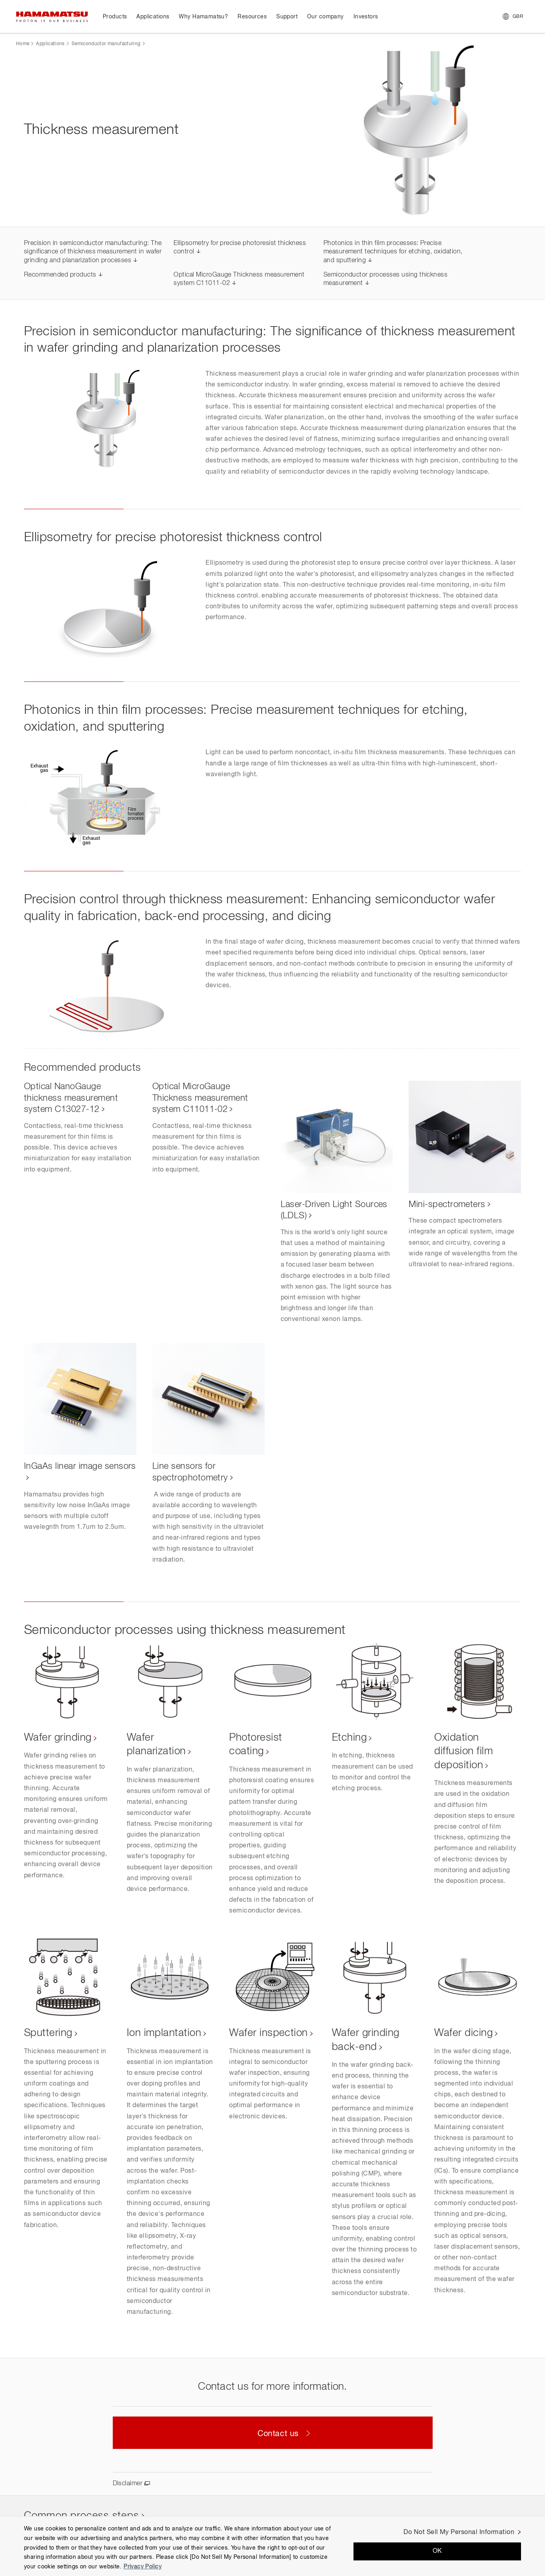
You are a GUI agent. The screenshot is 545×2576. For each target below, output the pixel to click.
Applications (50, 44)
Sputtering (48, 2033)
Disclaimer (128, 2483)
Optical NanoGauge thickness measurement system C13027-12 (71, 1098)
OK (437, 2551)
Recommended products (60, 275)
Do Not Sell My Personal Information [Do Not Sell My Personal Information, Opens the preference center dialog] (458, 2532)
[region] (272, 2546)
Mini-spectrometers (447, 1204)
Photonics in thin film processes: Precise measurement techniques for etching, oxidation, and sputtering (393, 252)
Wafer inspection (268, 2033)
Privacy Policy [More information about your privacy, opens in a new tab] (143, 2567)
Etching (349, 1738)
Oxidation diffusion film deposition (463, 1752)
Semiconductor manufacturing (106, 44)
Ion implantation (164, 2033)
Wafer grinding (58, 1738)
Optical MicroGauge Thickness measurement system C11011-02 (200, 1098)
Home (22, 44)
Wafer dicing (463, 2033)
